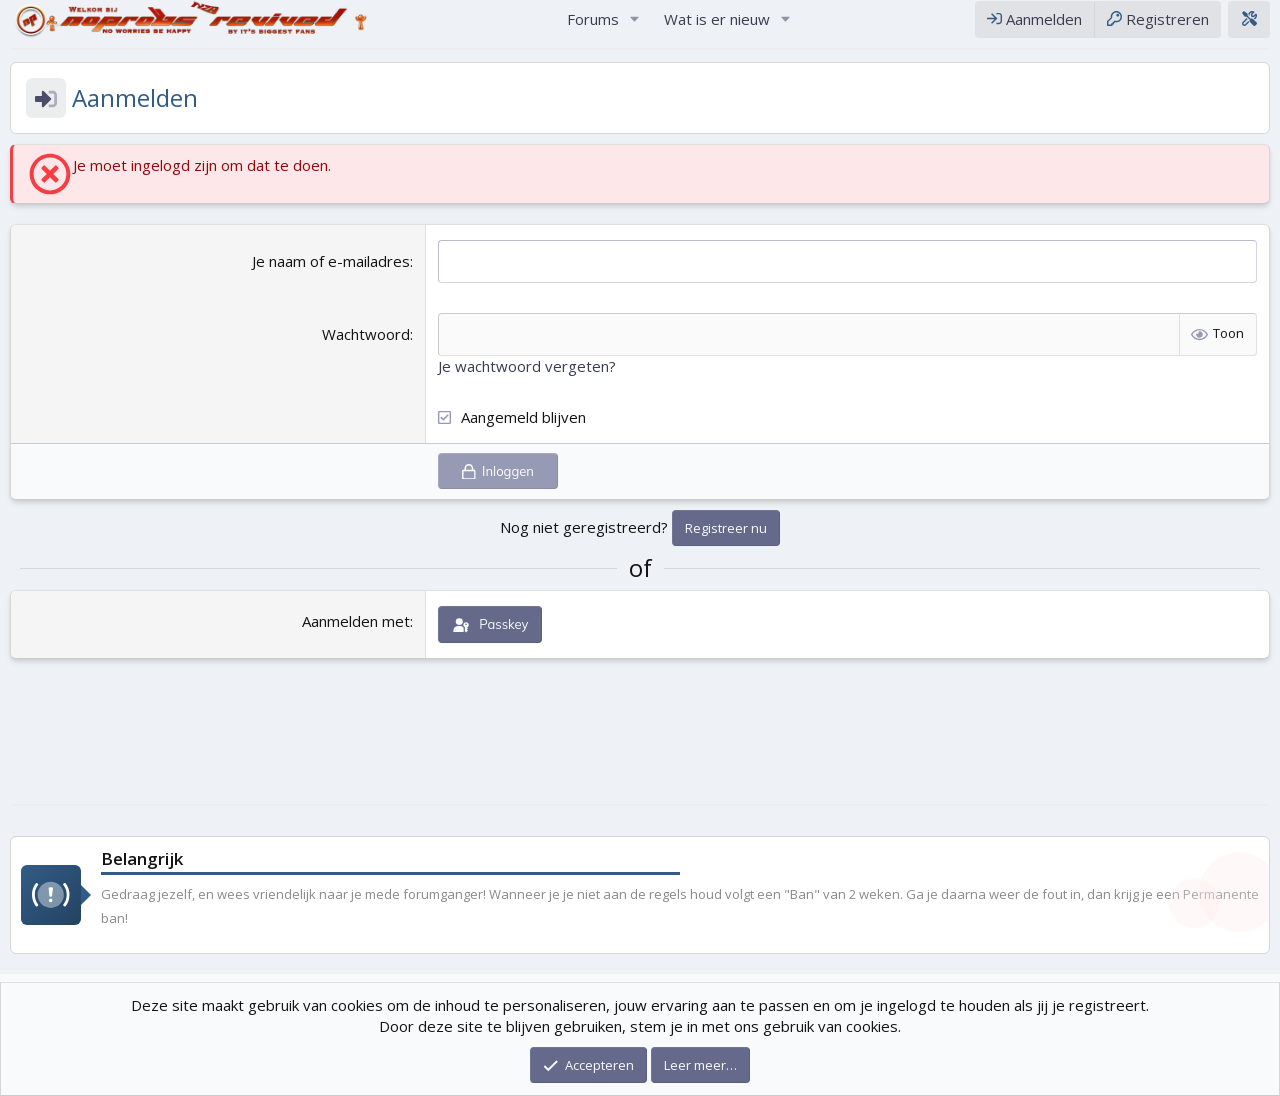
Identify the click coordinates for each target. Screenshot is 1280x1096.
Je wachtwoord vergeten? (527, 385)
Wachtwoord (366, 353)
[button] (635, 28)
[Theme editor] (1249, 28)
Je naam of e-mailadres (331, 280)
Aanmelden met (356, 640)
